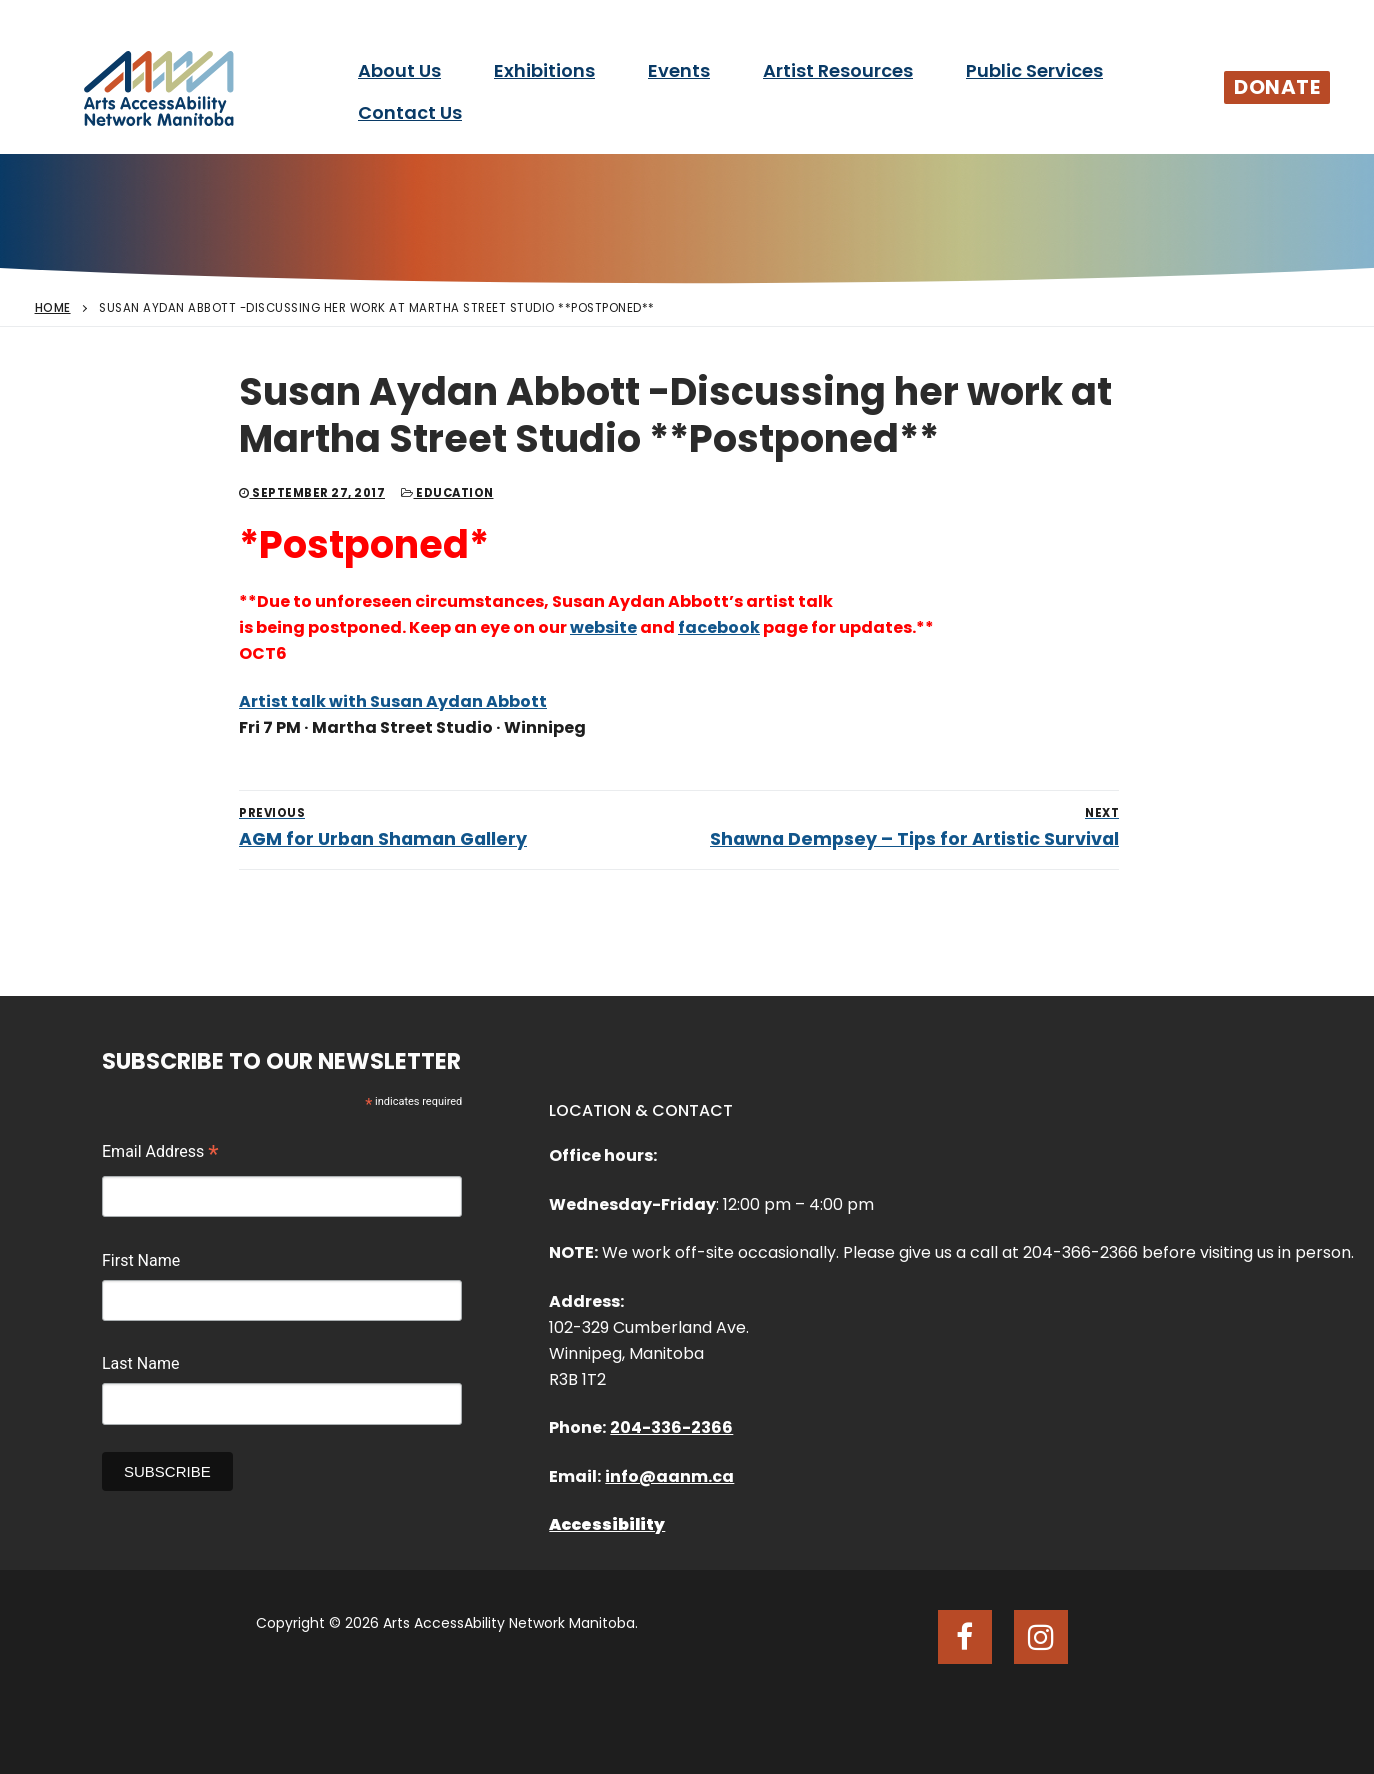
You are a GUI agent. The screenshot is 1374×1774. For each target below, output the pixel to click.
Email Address (160, 1154)
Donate (1277, 87)
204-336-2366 (671, 1427)
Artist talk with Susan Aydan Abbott (393, 701)
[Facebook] (965, 1637)
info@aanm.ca (669, 1476)
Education (447, 493)
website (603, 627)
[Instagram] (1041, 1637)
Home (53, 308)
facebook (719, 627)
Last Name (140, 1363)
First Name (141, 1260)
